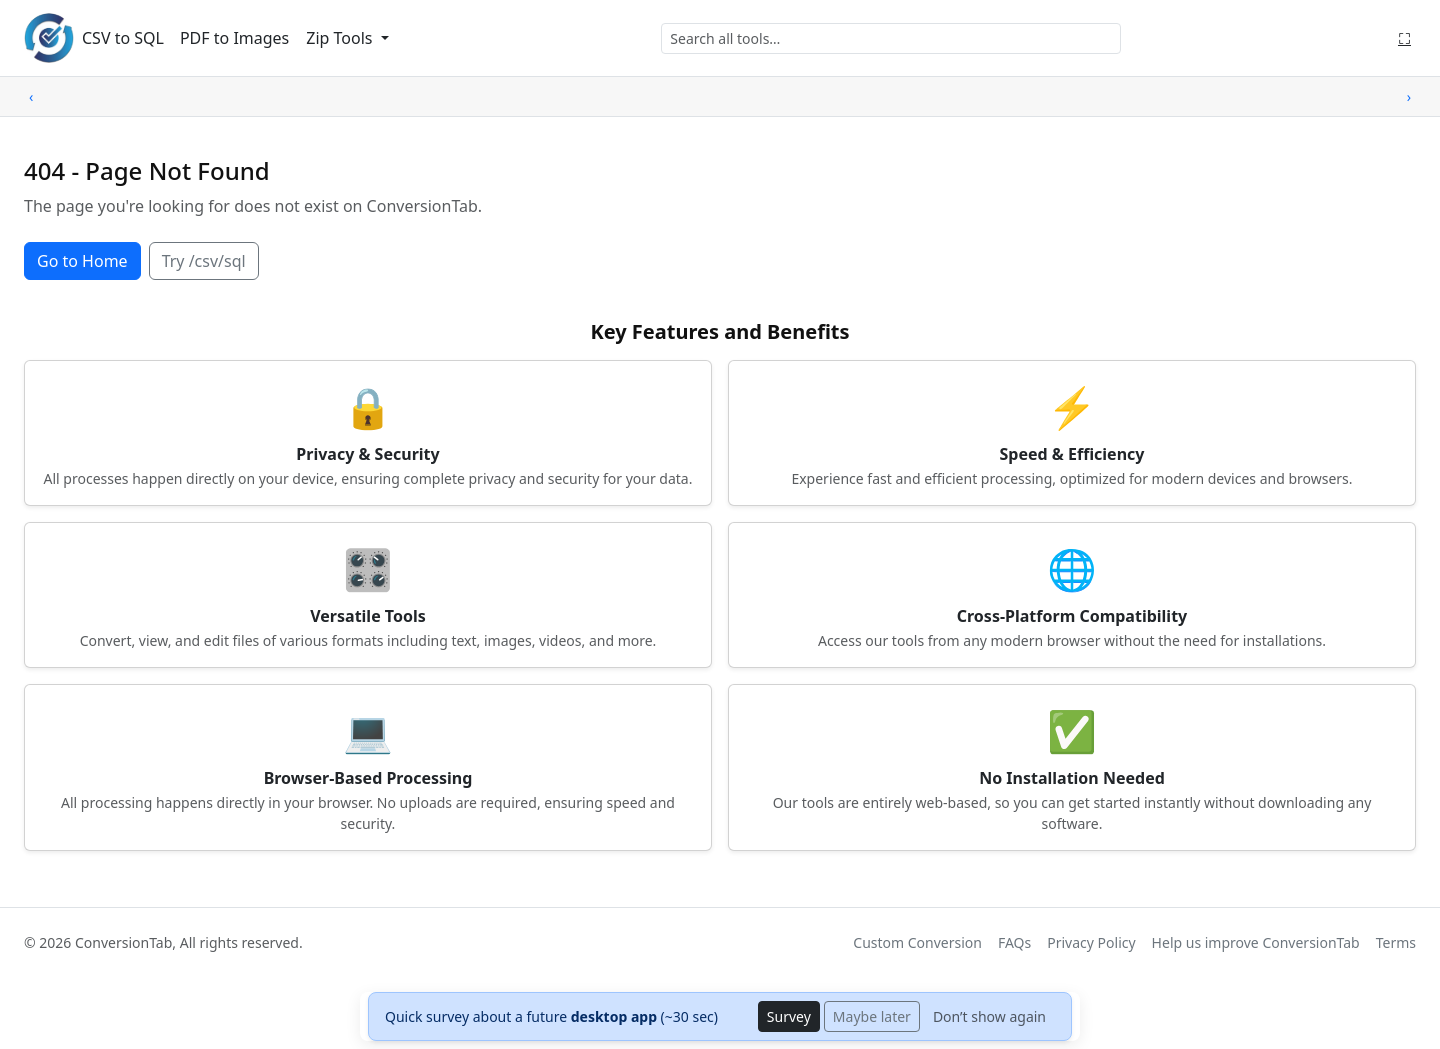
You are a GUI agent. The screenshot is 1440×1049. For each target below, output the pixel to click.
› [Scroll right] (1409, 96)
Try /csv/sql (204, 261)
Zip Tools (341, 38)
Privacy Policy (1091, 942)
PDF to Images (234, 38)
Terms (1396, 942)
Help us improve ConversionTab (1256, 942)
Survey (789, 1016)
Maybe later (872, 1016)
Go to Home (82, 261)
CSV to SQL (123, 38)
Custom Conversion (917, 942)
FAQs (1014, 942)
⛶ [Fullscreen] (1404, 38)
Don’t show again (989, 1016)
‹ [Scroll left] (31, 96)
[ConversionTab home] (49, 38)
